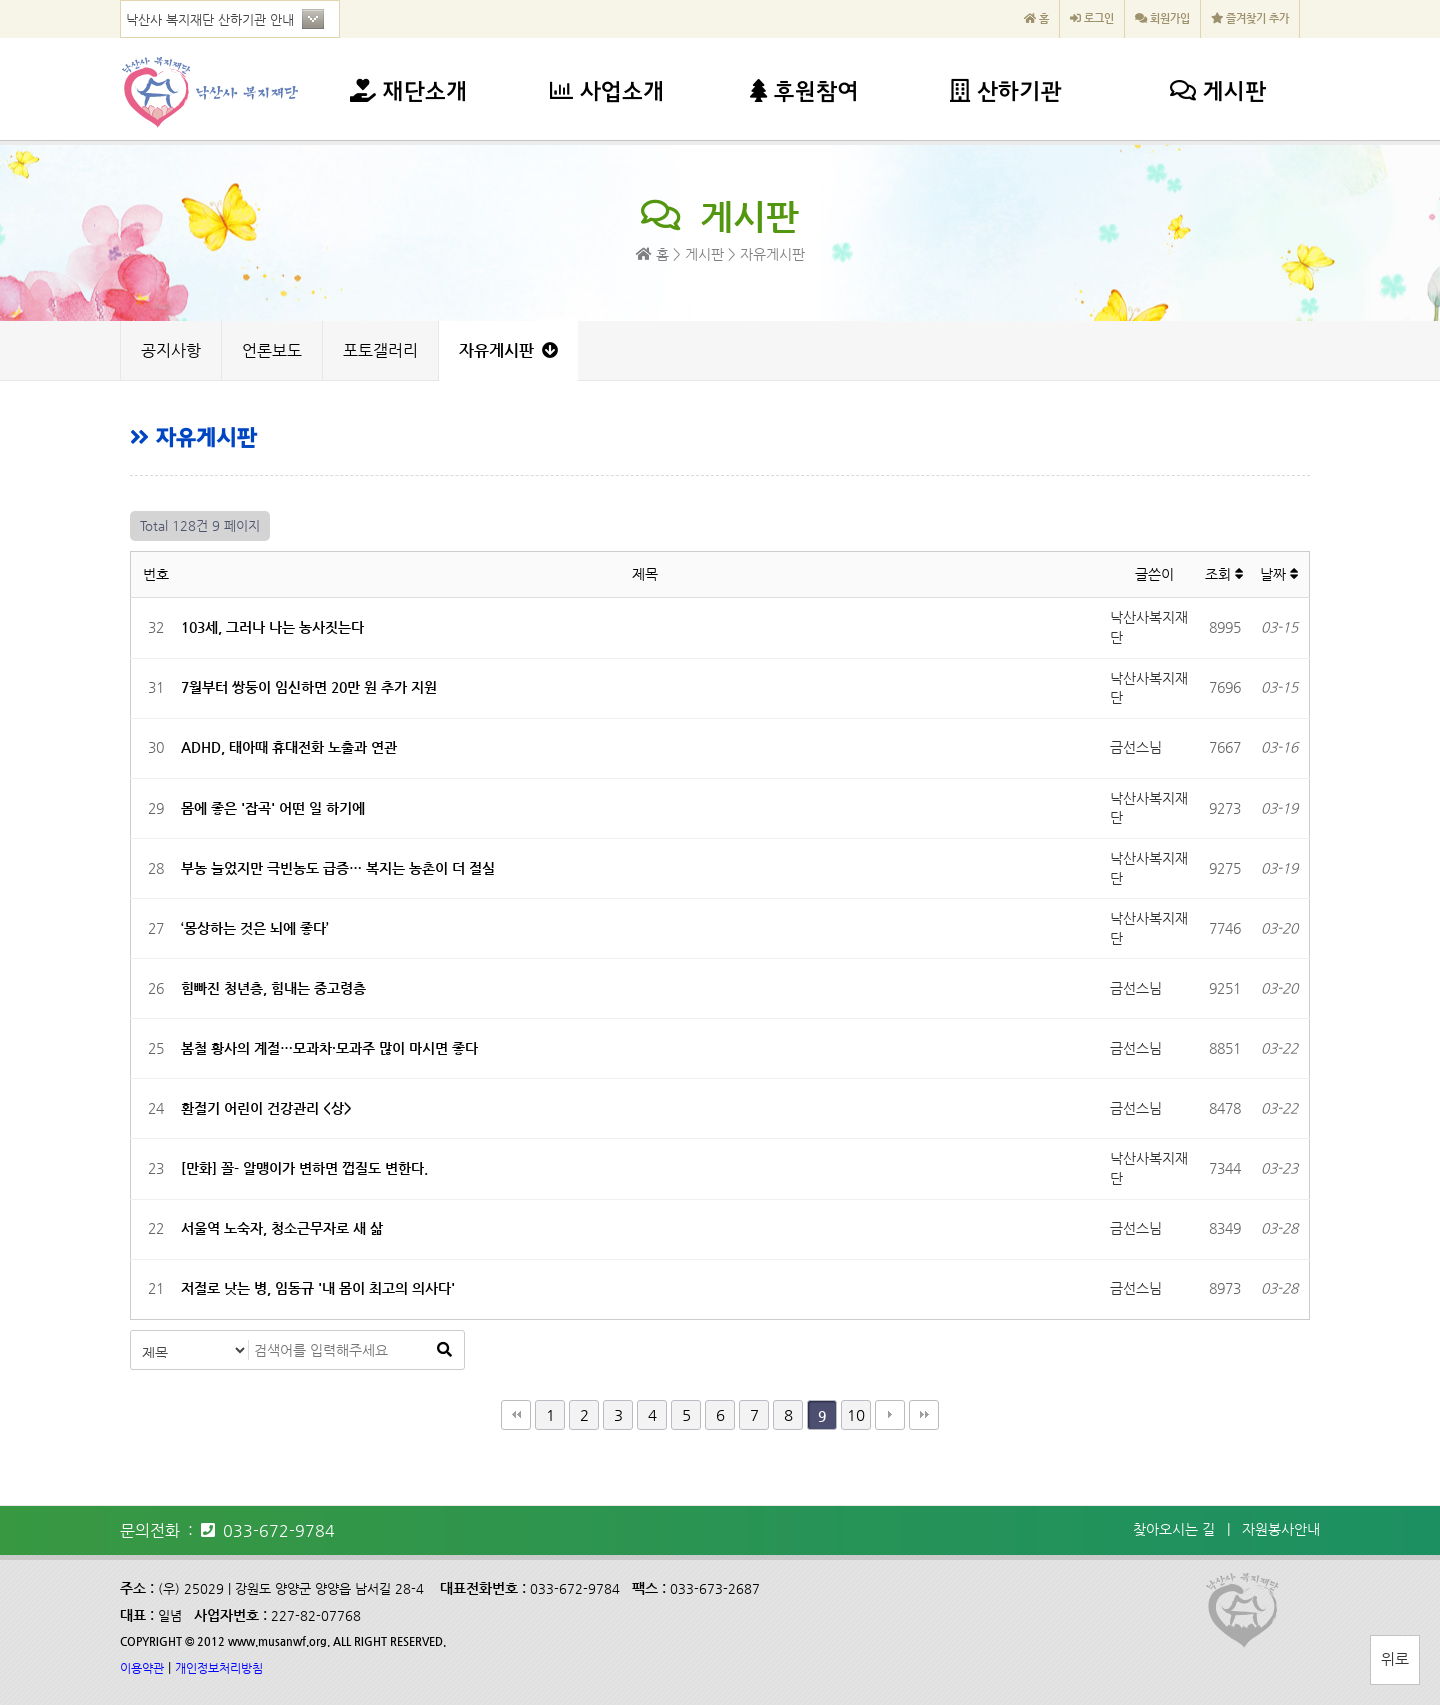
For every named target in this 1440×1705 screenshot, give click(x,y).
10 (856, 1414)
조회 (1224, 574)
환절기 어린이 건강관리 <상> (266, 1108)
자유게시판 (508, 350)
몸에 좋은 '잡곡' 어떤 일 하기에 (273, 808)
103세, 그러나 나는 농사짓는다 (272, 627)
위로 (1395, 1658)
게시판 (1218, 93)
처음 (516, 1415)
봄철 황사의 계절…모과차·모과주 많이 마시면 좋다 (329, 1048)
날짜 (1279, 574)
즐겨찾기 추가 (1250, 18)
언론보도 (272, 350)
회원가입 (1162, 18)
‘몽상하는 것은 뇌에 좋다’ (255, 928)
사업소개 (607, 93)
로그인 (1092, 18)
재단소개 (408, 93)
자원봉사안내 (1281, 1529)
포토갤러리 (380, 350)
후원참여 (804, 93)
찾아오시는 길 (1174, 1529)
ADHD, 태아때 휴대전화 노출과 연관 (289, 747)
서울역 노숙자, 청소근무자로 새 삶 (282, 1228)
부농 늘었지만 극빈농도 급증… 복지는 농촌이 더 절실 (338, 868)
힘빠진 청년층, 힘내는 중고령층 (273, 988)
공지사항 (171, 350)
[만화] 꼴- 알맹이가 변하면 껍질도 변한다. (304, 1168)
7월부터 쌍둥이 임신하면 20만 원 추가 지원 (309, 687)
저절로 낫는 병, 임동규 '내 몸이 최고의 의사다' (318, 1288)
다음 (890, 1415)
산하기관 (1005, 93)
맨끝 (924, 1415)
